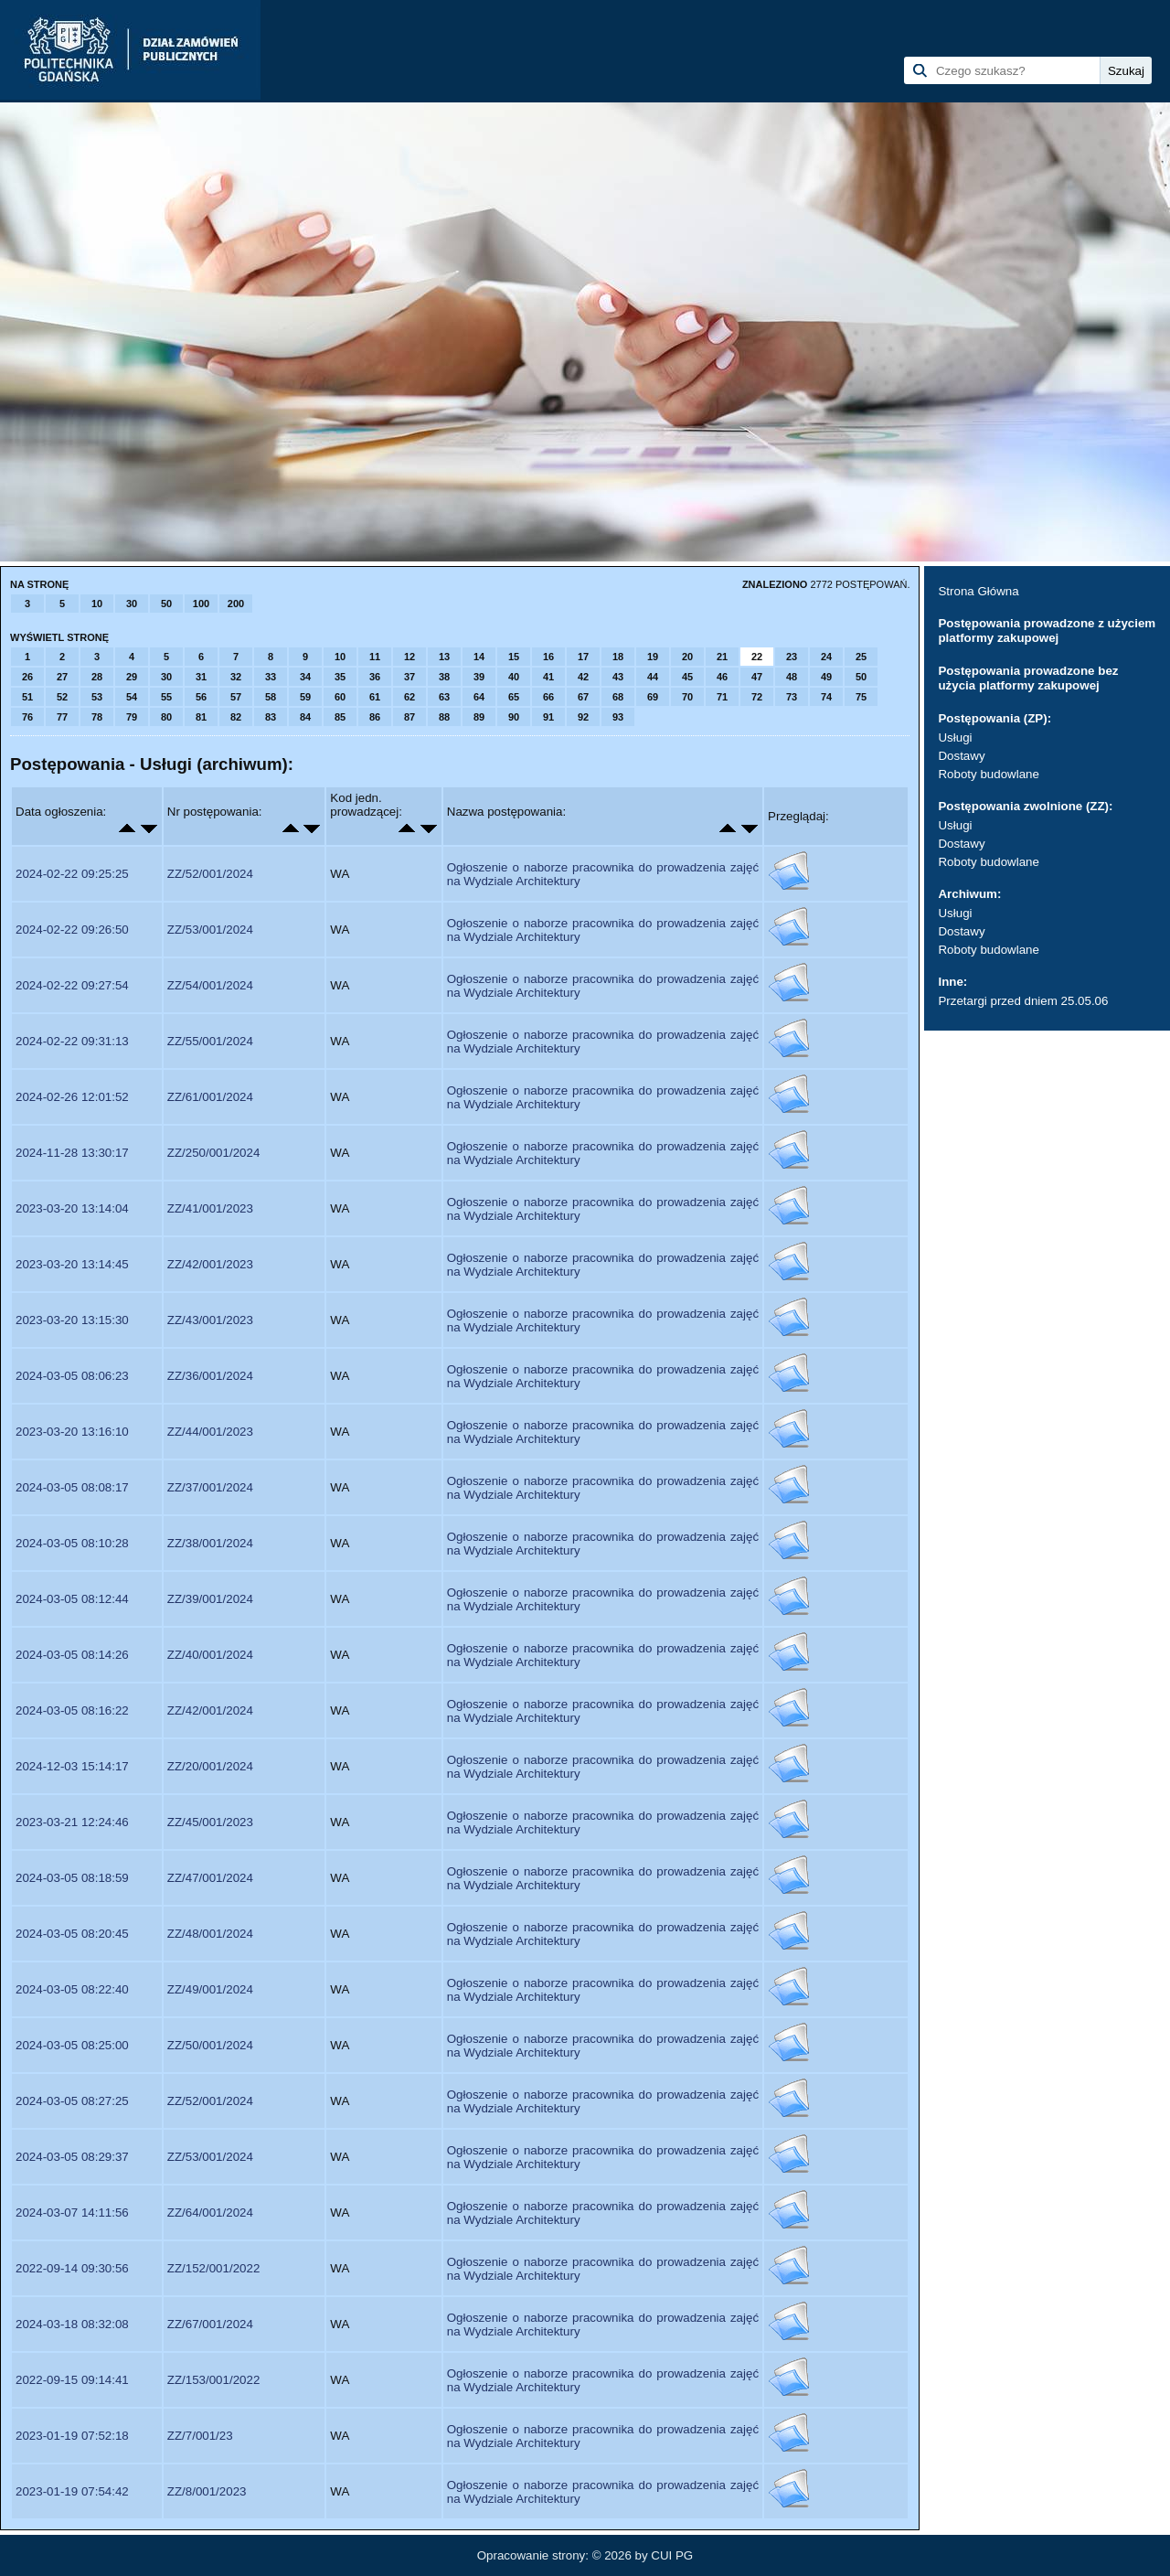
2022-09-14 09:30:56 (72, 2268)
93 (617, 716)
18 (617, 656)
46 (722, 676)
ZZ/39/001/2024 (210, 1599)
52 (62, 696)
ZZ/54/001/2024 (210, 985)
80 (166, 716)
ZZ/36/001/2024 (210, 1376)
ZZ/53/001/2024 (210, 929)
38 (444, 676)
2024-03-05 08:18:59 (72, 1878)
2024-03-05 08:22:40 (72, 1989)
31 (201, 676)
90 (513, 716)
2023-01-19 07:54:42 (72, 2491)
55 (166, 696)
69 (652, 696)
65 (513, 696)
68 (617, 696)
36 (374, 676)
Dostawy (961, 756)
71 (722, 696)
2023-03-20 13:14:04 (72, 1208)
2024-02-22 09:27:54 (72, 985)
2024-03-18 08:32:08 (72, 2324)
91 (548, 716)
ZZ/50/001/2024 (210, 2045)
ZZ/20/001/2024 (210, 1766)
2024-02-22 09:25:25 (72, 874)
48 (791, 676)
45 (687, 676)
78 (96, 716)
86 (374, 716)
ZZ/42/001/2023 (210, 1264)
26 (27, 676)
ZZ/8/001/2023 (207, 2491)
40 (513, 676)
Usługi (955, 737)
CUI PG (672, 2555)
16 (548, 656)
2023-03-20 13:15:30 (72, 1320)
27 (62, 676)
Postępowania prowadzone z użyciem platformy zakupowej (1046, 630)
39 (478, 676)
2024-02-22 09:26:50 (72, 929)
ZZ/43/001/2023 (210, 1320)
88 (444, 716)
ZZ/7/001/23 (200, 2435)
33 (270, 676)
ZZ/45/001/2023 (210, 1822)
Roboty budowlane (988, 774)
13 (444, 656)
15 (513, 656)
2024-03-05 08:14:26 (72, 1655)
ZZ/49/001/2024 (210, 1989)
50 (166, 603)
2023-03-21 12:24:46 (72, 1822)
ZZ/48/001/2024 (210, 1933)
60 (340, 696)
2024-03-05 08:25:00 (72, 2045)
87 (409, 716)
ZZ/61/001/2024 (210, 1097)
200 (236, 603)
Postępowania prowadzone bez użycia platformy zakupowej (1028, 678)
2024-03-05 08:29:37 (72, 2157)
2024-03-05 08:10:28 (72, 1543)
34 (305, 676)
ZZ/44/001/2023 (210, 1431)
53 (96, 696)
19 (652, 656)
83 (270, 716)
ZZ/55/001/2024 (210, 1041)
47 (756, 676)
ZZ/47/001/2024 (210, 1878)
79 (131, 716)
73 (791, 696)
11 (374, 656)
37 (409, 676)
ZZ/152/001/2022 (214, 2268)
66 (548, 696)
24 (826, 656)
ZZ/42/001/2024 (210, 1710)
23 (791, 656)
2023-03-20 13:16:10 (72, 1431)
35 (340, 676)
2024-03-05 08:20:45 (72, 1933)
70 (687, 696)
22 (756, 656)
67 (583, 696)
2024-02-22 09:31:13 (72, 1041)
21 (722, 656)
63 (444, 696)
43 (617, 676)
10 (96, 603)
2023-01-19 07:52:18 (72, 2435)
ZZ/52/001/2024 (210, 874)
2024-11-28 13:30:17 (72, 1153)
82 (235, 716)
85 (340, 716)
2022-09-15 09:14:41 (72, 2380)
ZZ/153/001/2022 (214, 2380)
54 (131, 696)
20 (687, 656)
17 (583, 656)
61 (374, 696)
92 (583, 716)
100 (201, 603)
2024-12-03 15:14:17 (72, 1766)
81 (201, 716)
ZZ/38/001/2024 (210, 1543)
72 (756, 696)
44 (652, 676)
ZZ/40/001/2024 (210, 1655)
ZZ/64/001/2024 (210, 2212)
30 (131, 603)
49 (826, 676)
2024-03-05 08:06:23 (72, 1376)
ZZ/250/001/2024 (214, 1153)
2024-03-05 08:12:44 (72, 1599)
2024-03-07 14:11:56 (72, 2212)
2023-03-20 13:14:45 (72, 1264)
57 (235, 696)
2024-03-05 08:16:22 (72, 1710)
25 (861, 656)
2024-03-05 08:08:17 (72, 1487)
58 (270, 696)
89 (478, 716)
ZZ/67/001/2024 (210, 2324)
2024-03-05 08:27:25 (72, 2101)
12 (409, 656)
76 (27, 716)
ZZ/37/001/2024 (210, 1487)
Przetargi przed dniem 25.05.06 (1023, 1001)
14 (478, 656)
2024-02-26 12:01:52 (72, 1097)
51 (27, 696)
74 (826, 696)
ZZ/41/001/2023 (210, 1208)
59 (305, 696)
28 (96, 676)
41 (548, 676)
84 (305, 716)
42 (583, 676)
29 (131, 676)
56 (201, 696)
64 (478, 696)
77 (62, 716)
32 (235, 676)
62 (409, 696)
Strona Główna (978, 591)
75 (861, 696)
